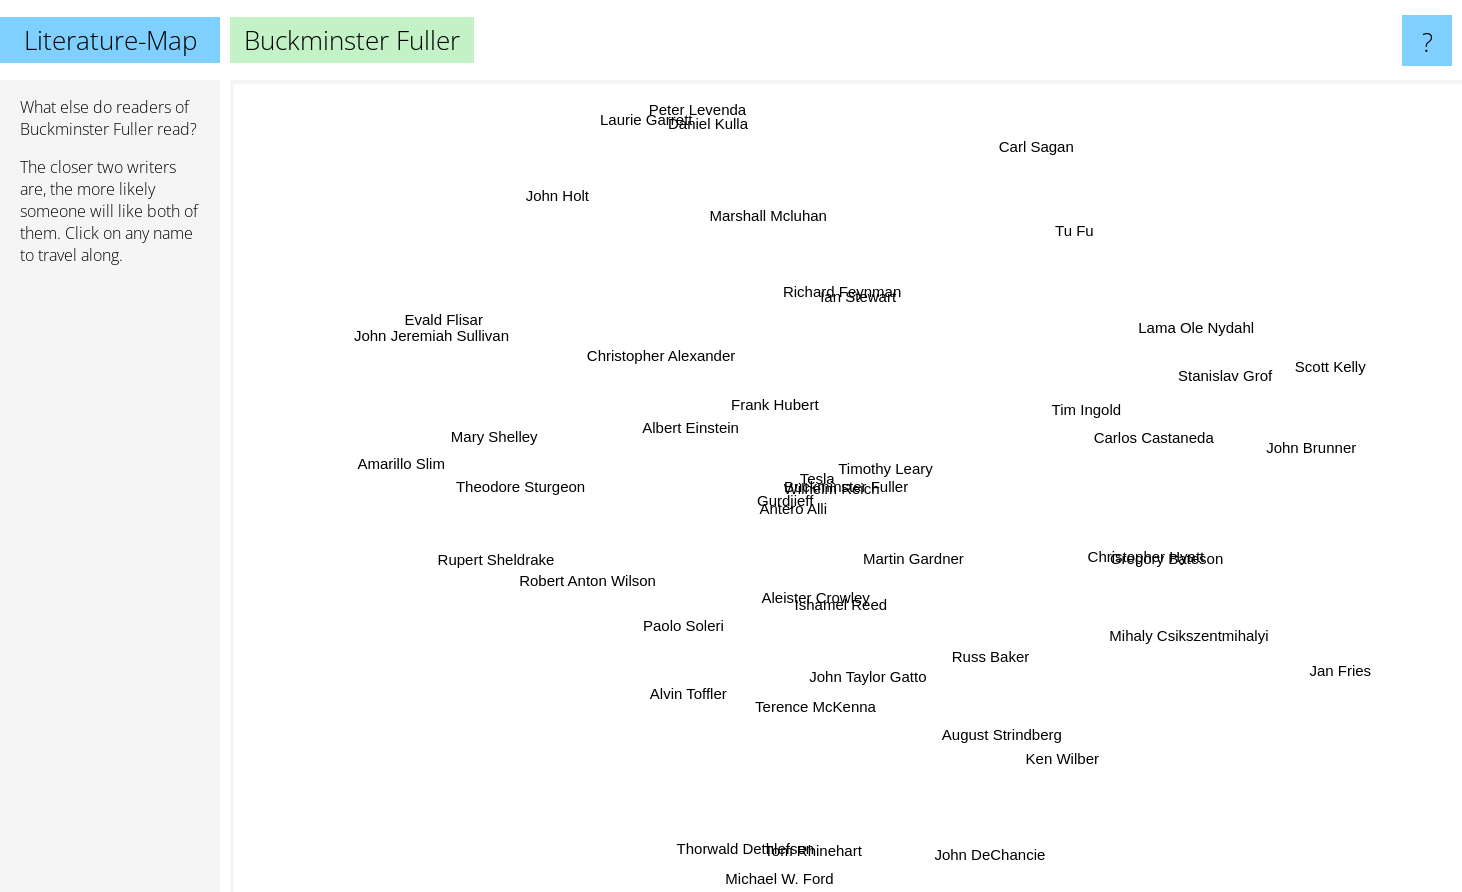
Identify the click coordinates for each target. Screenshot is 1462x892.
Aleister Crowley (848, 632)
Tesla (890, 496)
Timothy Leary (978, 463)
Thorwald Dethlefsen (732, 789)
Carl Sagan (1060, 119)
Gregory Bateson (1124, 556)
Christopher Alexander (683, 361)
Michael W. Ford (778, 838)
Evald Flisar (456, 329)
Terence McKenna (803, 681)
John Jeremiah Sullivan (488, 344)
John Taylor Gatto (866, 651)
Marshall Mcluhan (786, 265)
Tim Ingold (1037, 411)
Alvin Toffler (717, 689)
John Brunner (1252, 445)
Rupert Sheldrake (551, 537)
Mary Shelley (449, 425)
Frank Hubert (774, 397)
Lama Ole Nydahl (1151, 340)
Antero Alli (827, 498)
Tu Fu (1046, 259)
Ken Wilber (1032, 796)
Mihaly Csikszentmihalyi (1157, 617)
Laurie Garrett (648, 128)
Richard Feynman (874, 246)
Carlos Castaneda (1176, 437)
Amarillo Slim (451, 468)
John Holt (597, 232)
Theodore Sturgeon (555, 482)
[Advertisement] (110, 587)
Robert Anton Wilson (613, 672)
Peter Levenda (718, 147)
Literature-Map (110, 40)
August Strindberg (983, 702)
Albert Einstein (588, 458)
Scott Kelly (1273, 380)
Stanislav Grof (1180, 368)
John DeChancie (965, 818)
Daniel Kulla (718, 160)
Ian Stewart (853, 328)
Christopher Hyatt (1093, 525)
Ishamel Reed (841, 610)
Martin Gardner (893, 571)
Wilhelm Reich (894, 425)
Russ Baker (981, 632)
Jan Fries (1314, 659)
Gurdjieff (731, 490)
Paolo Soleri (707, 613)
